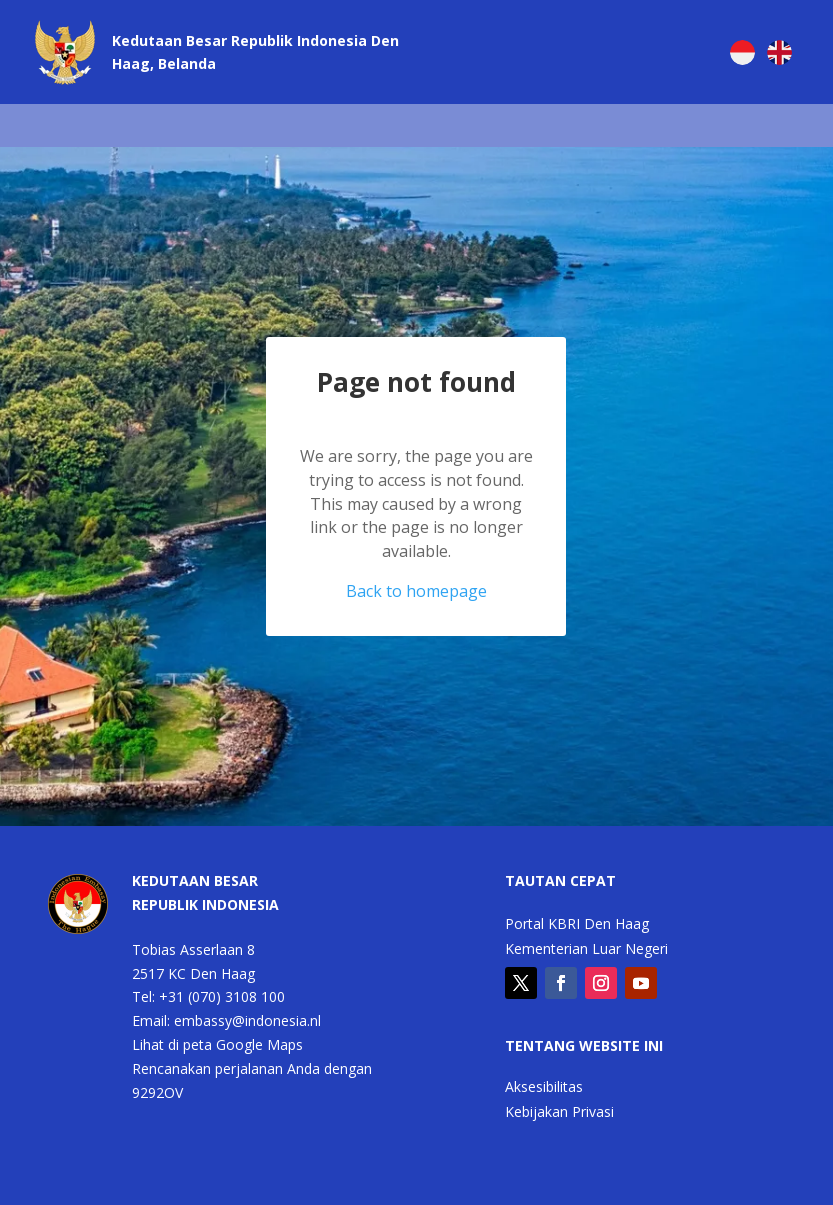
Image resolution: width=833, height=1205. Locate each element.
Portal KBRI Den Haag (577, 925)
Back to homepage (416, 591)
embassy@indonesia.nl (247, 1020)
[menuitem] (742, 52)
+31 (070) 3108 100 (222, 996)
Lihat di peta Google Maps (217, 1044)
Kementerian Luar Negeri (586, 950)
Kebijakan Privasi (559, 1113)
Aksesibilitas (544, 1088)
